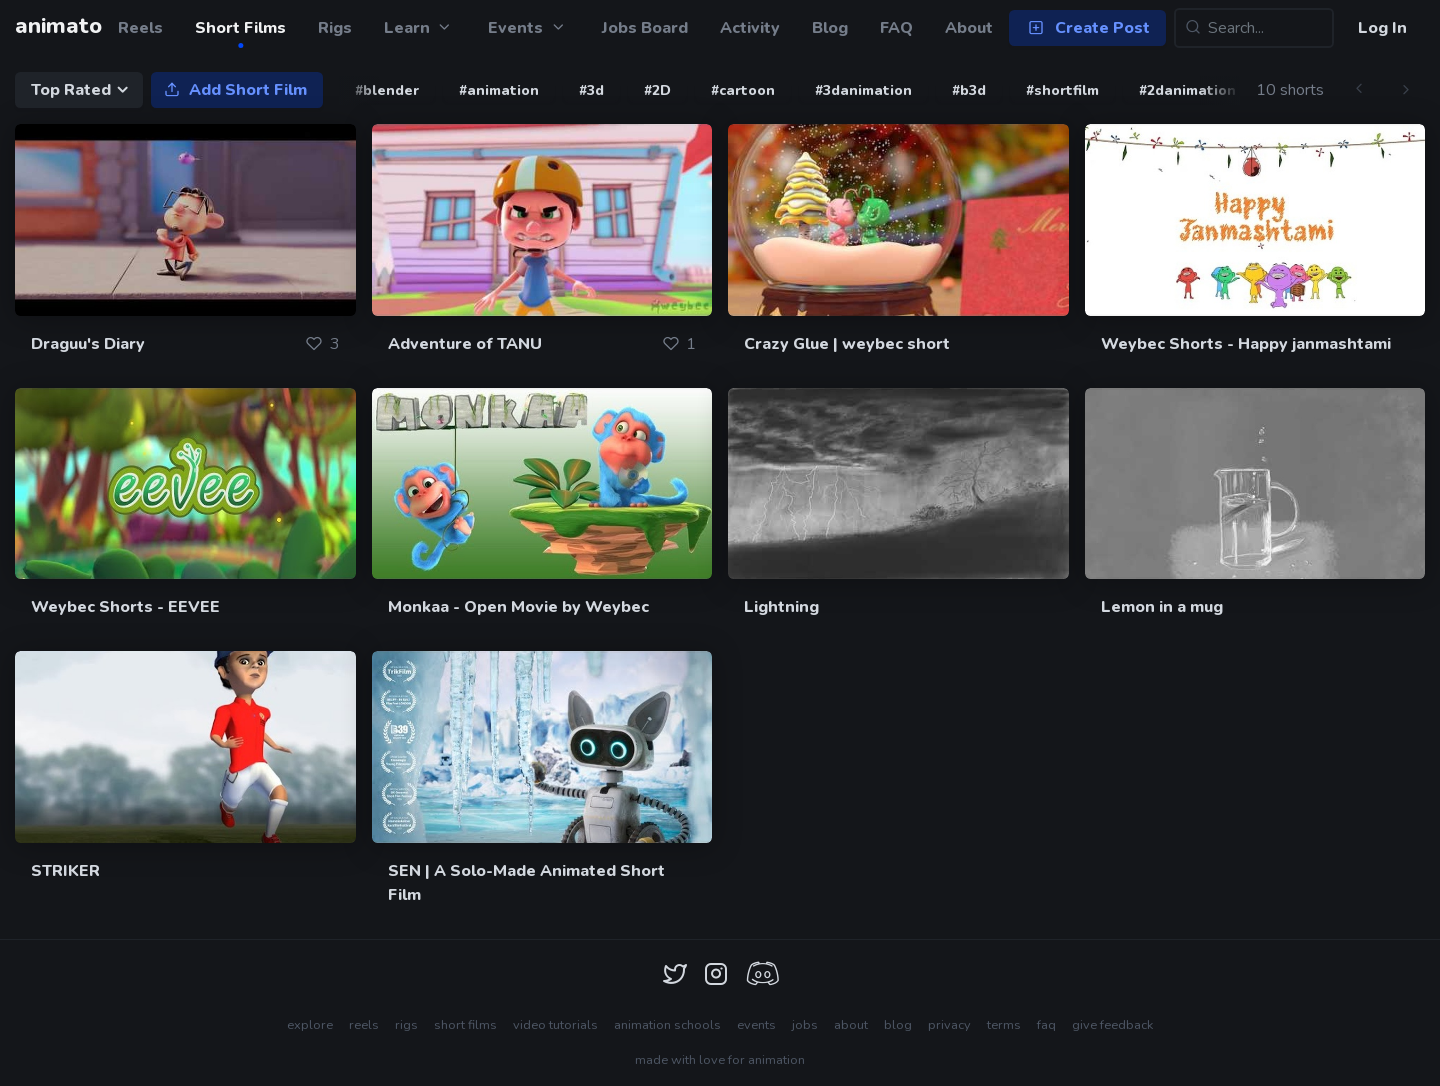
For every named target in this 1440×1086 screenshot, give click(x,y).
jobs (805, 1025)
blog (898, 1025)
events (756, 1025)
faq (1046, 1025)
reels (364, 1025)
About (969, 28)
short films (465, 1025)
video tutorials (555, 1025)
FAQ (896, 28)
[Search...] (1254, 28)
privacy (949, 1025)
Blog (830, 28)
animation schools (667, 1025)
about (851, 1025)
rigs (406, 1025)
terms (1004, 1025)
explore (310, 1025)
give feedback (1112, 1025)
